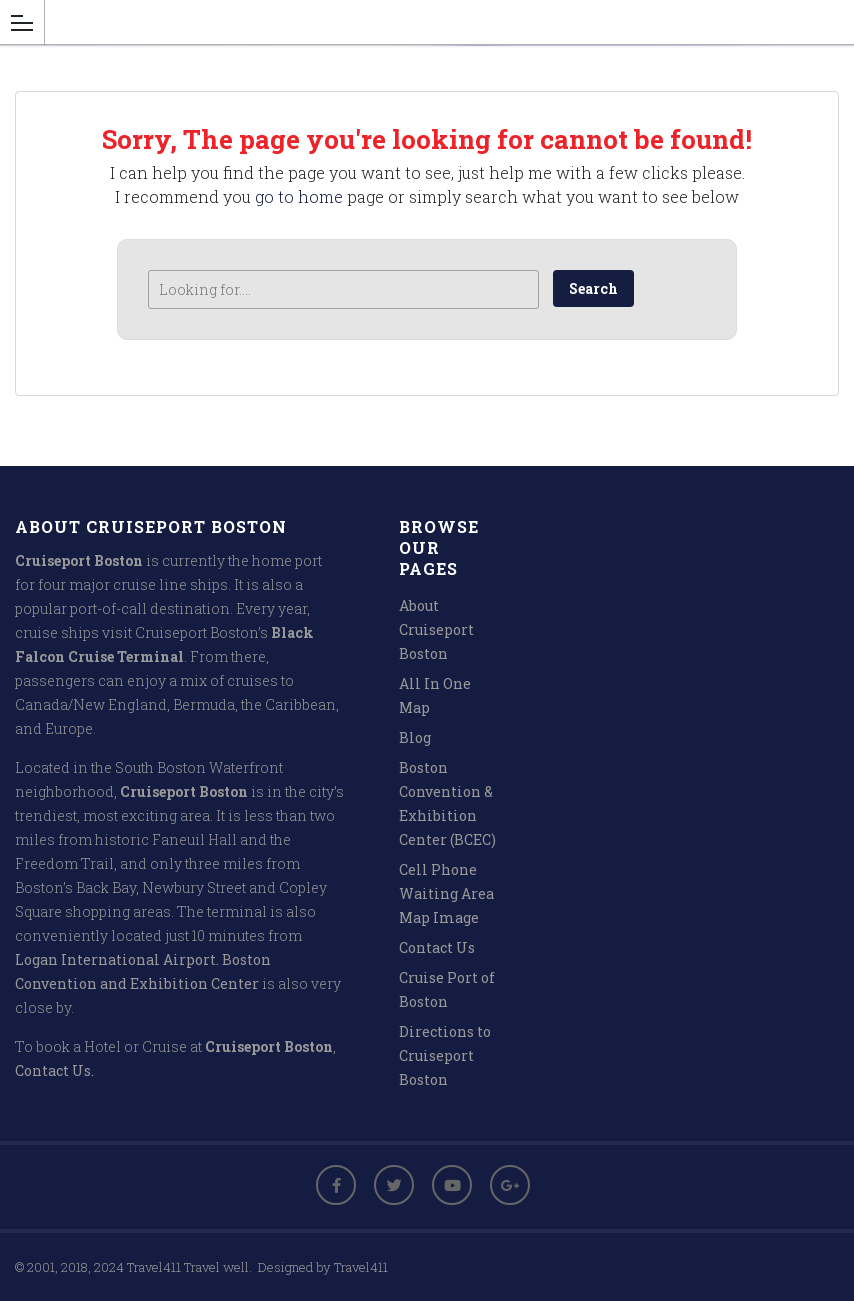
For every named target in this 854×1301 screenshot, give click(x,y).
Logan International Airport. (117, 959)
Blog (415, 737)
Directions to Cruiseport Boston (445, 1055)
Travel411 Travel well (188, 1267)
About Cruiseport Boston (436, 629)
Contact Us (437, 947)
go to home (299, 196)
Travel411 (361, 1267)
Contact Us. (54, 1070)
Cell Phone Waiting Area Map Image (446, 893)
